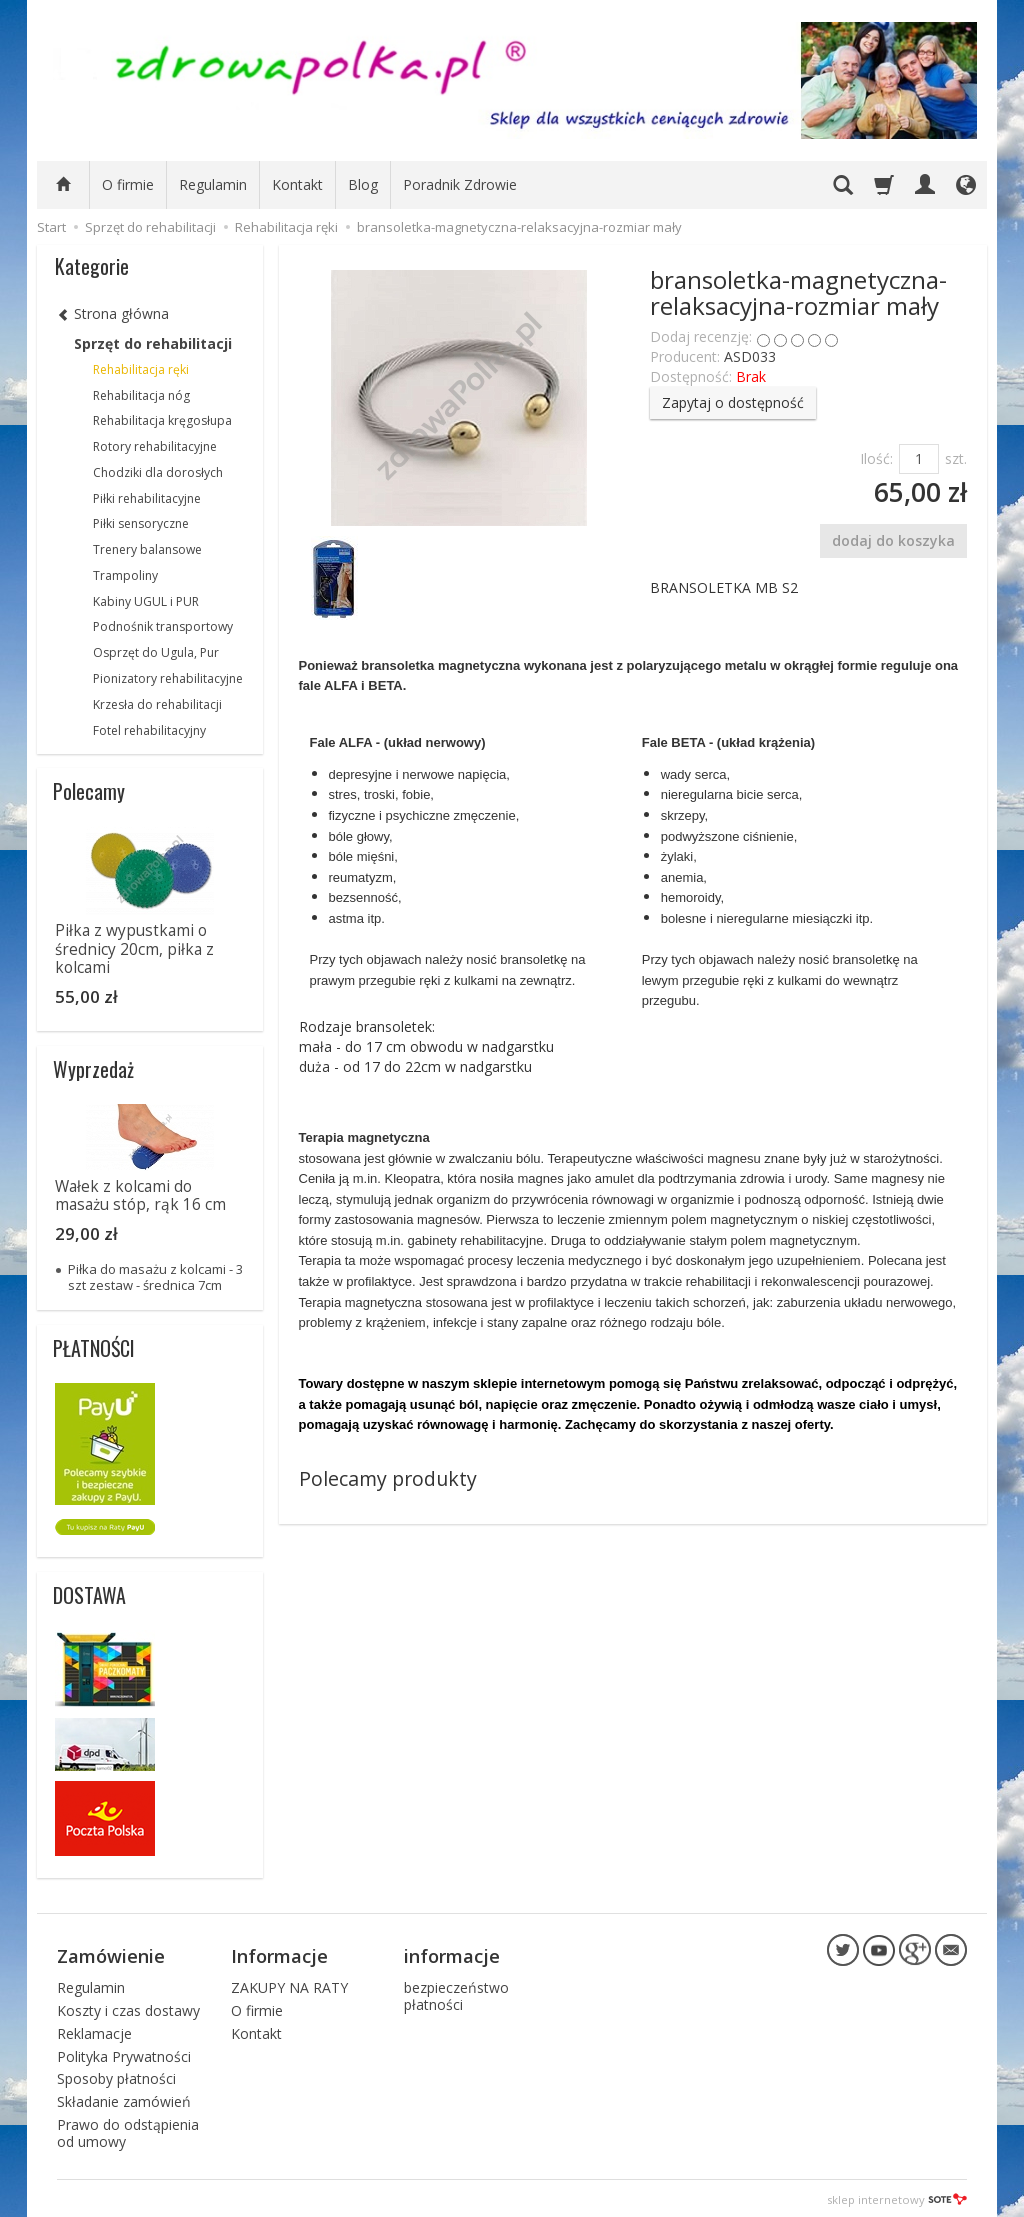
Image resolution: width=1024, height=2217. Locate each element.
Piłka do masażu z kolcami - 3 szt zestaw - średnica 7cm (155, 1277)
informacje (452, 1954)
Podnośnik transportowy (163, 626)
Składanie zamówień (124, 2098)
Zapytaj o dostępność (733, 402)
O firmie (128, 184)
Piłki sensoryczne (141, 523)
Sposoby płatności (116, 2076)
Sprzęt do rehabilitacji (153, 343)
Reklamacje (94, 2030)
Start (51, 227)
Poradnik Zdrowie (460, 184)
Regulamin (213, 184)
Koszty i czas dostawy (128, 2007)
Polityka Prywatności (124, 2053)
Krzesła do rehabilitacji (157, 704)
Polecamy (89, 791)
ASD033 (750, 356)
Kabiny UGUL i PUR (146, 601)
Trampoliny (125, 575)
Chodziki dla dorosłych (158, 472)
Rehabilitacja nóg (141, 395)
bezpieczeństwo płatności (456, 1993)
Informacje (279, 1954)
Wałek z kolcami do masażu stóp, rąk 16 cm (140, 1195)
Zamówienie (111, 1954)
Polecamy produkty (388, 1478)
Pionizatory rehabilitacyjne (168, 678)
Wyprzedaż (93, 1069)
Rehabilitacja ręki (141, 369)
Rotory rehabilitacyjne (155, 446)
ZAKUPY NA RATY (289, 1984)
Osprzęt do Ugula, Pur (156, 652)
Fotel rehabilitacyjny (149, 730)
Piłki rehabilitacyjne (147, 498)
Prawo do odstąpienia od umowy (128, 2130)
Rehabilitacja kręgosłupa (162, 420)
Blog (363, 184)
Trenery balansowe (147, 549)
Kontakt (297, 184)
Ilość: (876, 458)
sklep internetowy (897, 2196)
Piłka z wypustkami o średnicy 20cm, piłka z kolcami (134, 949)
